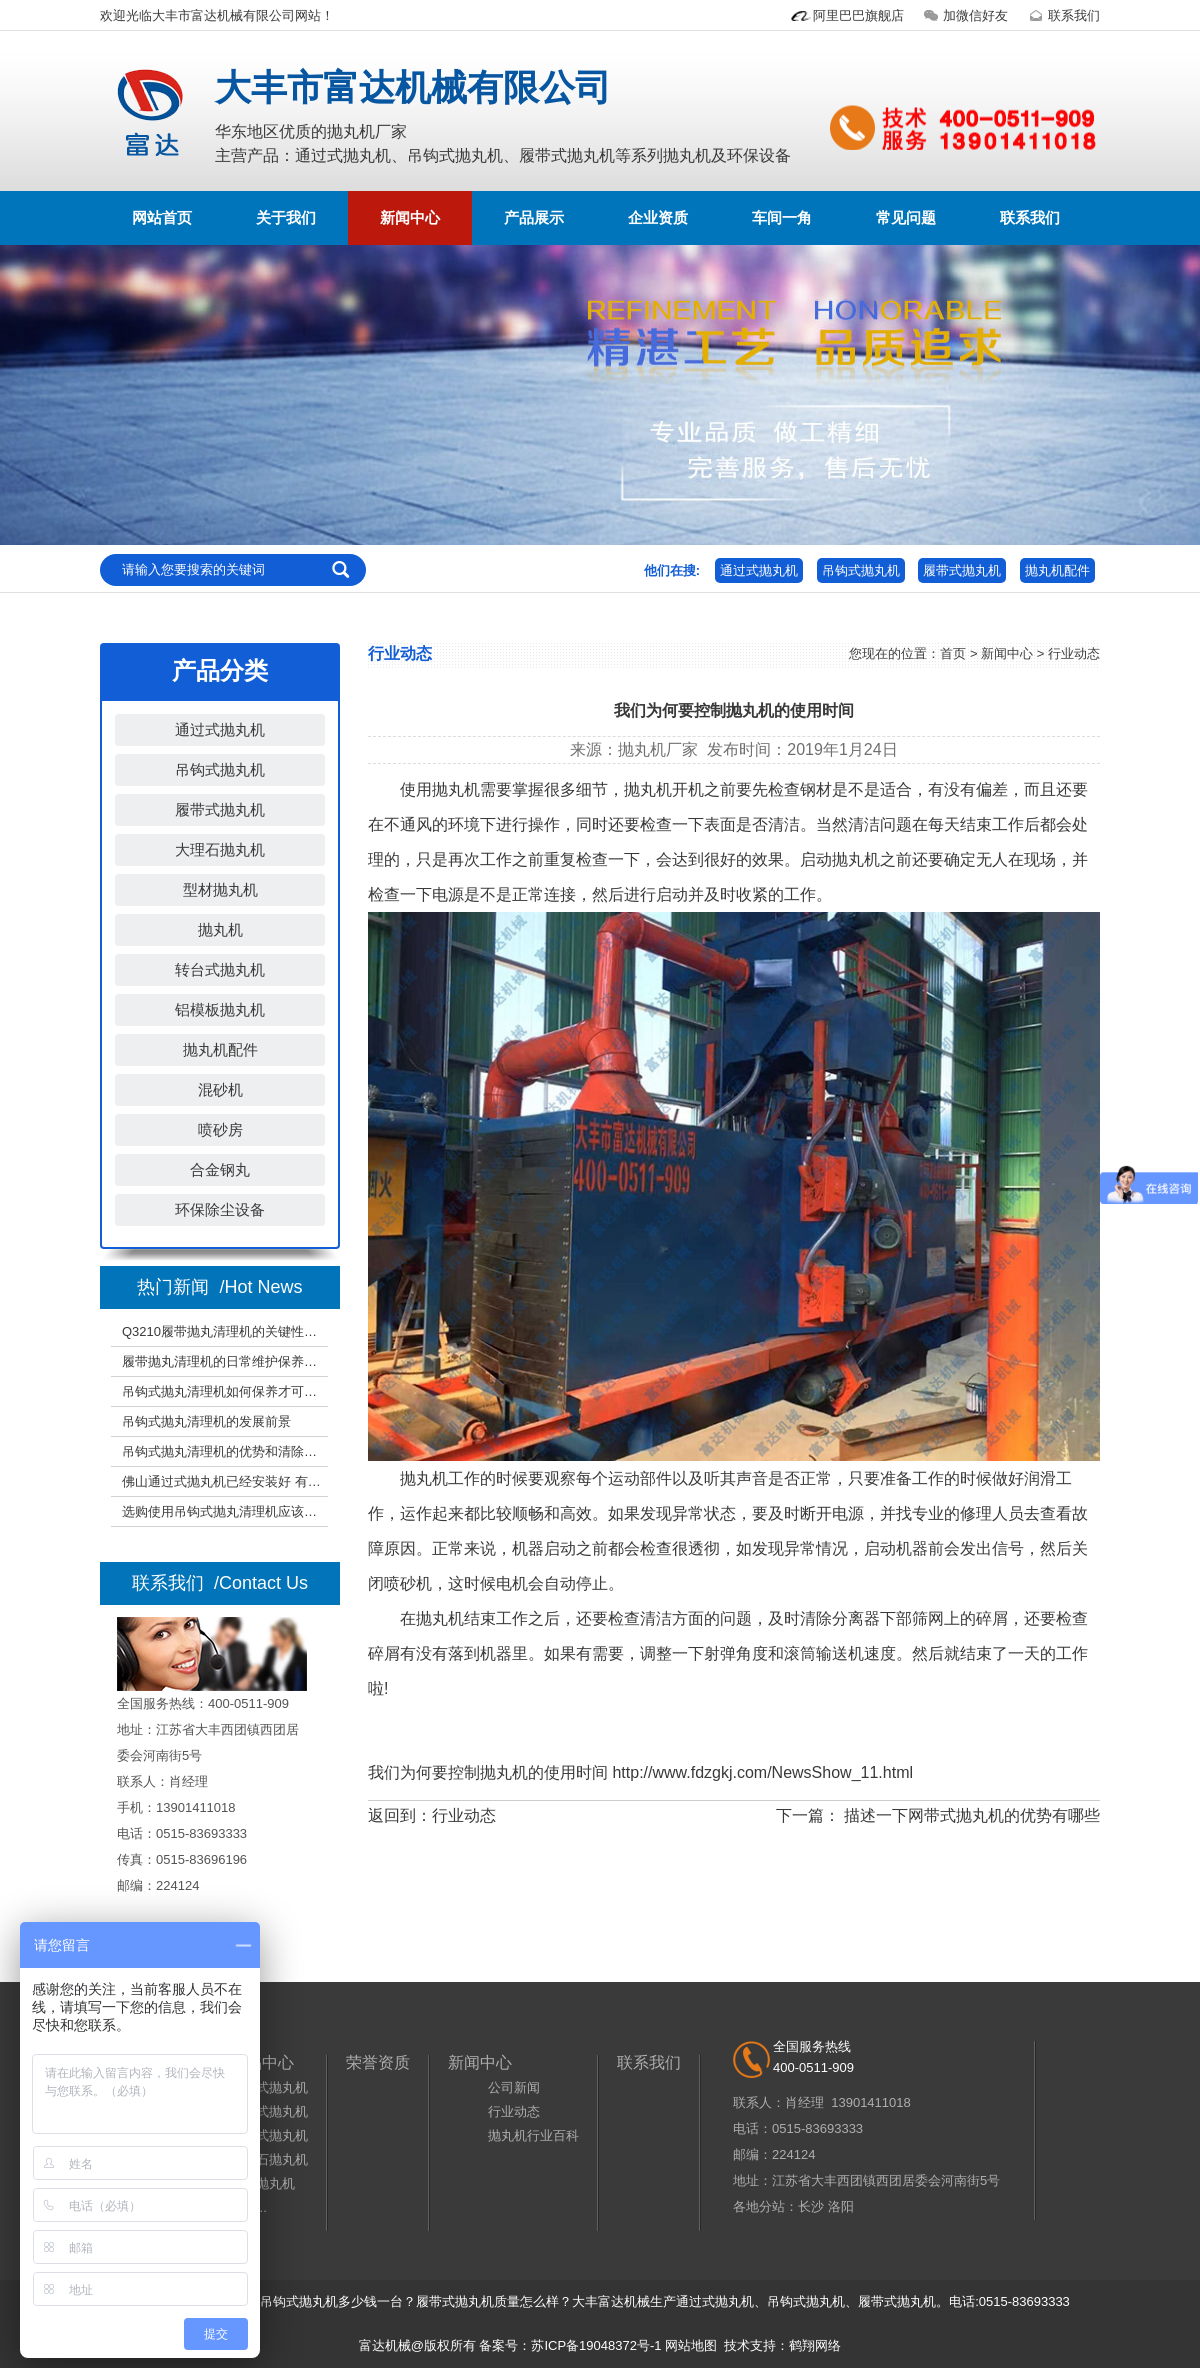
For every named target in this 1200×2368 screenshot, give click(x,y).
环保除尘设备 (220, 1209)
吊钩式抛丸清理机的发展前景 (206, 1424)
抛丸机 (220, 929)
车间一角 (782, 217)
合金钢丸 (220, 1169)
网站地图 (691, 2345)
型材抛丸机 (220, 889)
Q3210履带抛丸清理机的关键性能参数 (225, 1334)
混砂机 (220, 1089)
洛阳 (841, 2206)
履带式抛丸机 (962, 570)
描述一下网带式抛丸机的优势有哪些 (972, 1815)
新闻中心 (410, 217)
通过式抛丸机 (759, 570)
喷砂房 (220, 1129)
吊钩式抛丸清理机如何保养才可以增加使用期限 (225, 1394)
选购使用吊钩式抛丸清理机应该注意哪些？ (225, 1514)
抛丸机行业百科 (533, 2135)
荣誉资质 (378, 2062)
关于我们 (286, 217)
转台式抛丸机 (220, 969)
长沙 (811, 2206)
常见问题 (906, 217)
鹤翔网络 (815, 2345)
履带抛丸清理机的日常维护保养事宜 (225, 1364)
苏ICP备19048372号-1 (596, 2345)
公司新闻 (514, 2087)
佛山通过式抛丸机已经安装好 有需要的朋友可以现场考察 (225, 1484)
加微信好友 (963, 15)
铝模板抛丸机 (220, 1009)
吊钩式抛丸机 (861, 570)
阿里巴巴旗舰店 (846, 15)
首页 (953, 653)
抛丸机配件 (1057, 570)
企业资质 (658, 217)
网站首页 (162, 217)
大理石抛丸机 (220, 849)
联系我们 (1062, 15)
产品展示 (534, 217)
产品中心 (262, 2062)
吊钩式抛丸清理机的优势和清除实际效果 (225, 1454)
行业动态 (464, 1815)
